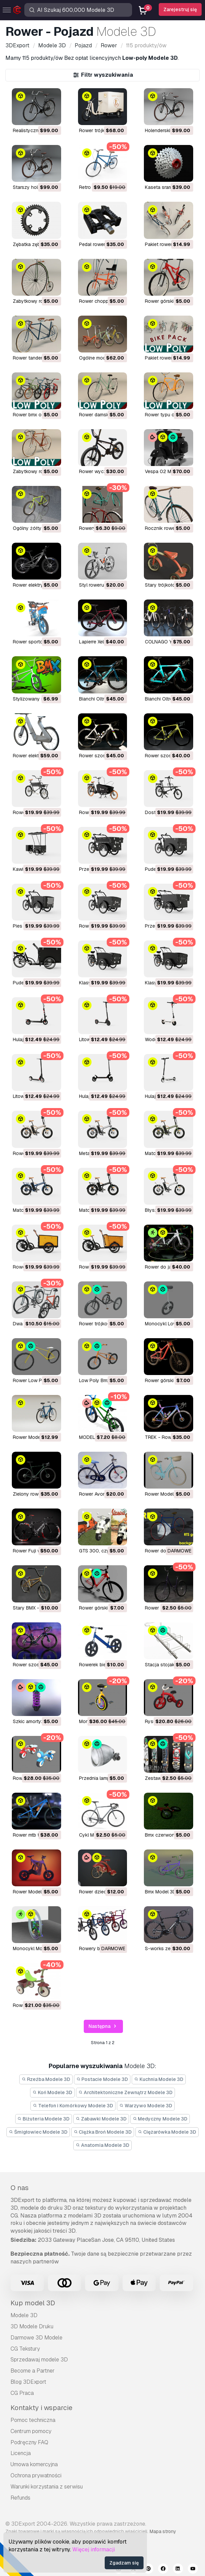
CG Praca (22, 2393)
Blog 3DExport (28, 2381)
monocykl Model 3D (34, 1948)
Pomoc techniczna (32, 2420)
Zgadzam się (124, 2563)
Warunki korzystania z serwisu (46, 2486)
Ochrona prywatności (35, 2475)
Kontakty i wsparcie (41, 2407)
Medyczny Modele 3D (160, 2119)
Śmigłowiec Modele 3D (38, 2132)
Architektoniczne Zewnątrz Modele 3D (125, 2092)
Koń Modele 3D (52, 2092)
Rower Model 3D (31, 1437)
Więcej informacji (93, 2549)
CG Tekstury (25, 2348)
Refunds (20, 2497)
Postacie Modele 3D (102, 2079)
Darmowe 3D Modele (36, 2337)
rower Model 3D (31, 1892)
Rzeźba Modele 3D (46, 2079)
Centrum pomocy (30, 2431)
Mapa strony (163, 2531)
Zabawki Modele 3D (101, 2119)
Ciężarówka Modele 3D (167, 2132)
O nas (19, 2187)
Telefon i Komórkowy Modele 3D (73, 2106)
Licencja (20, 2453)
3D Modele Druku (31, 2326)
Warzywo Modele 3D (145, 2106)
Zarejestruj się (180, 9)
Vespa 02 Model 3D (166, 471)
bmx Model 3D (160, 1892)
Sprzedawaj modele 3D (39, 2359)
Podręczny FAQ (29, 2442)
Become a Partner (32, 2370)
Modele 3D (23, 2315)
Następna (103, 2026)
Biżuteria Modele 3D (44, 2119)
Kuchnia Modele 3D (158, 2079)
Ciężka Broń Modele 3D (103, 2132)
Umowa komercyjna (34, 2464)
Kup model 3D (32, 2303)
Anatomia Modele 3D (102, 2145)
